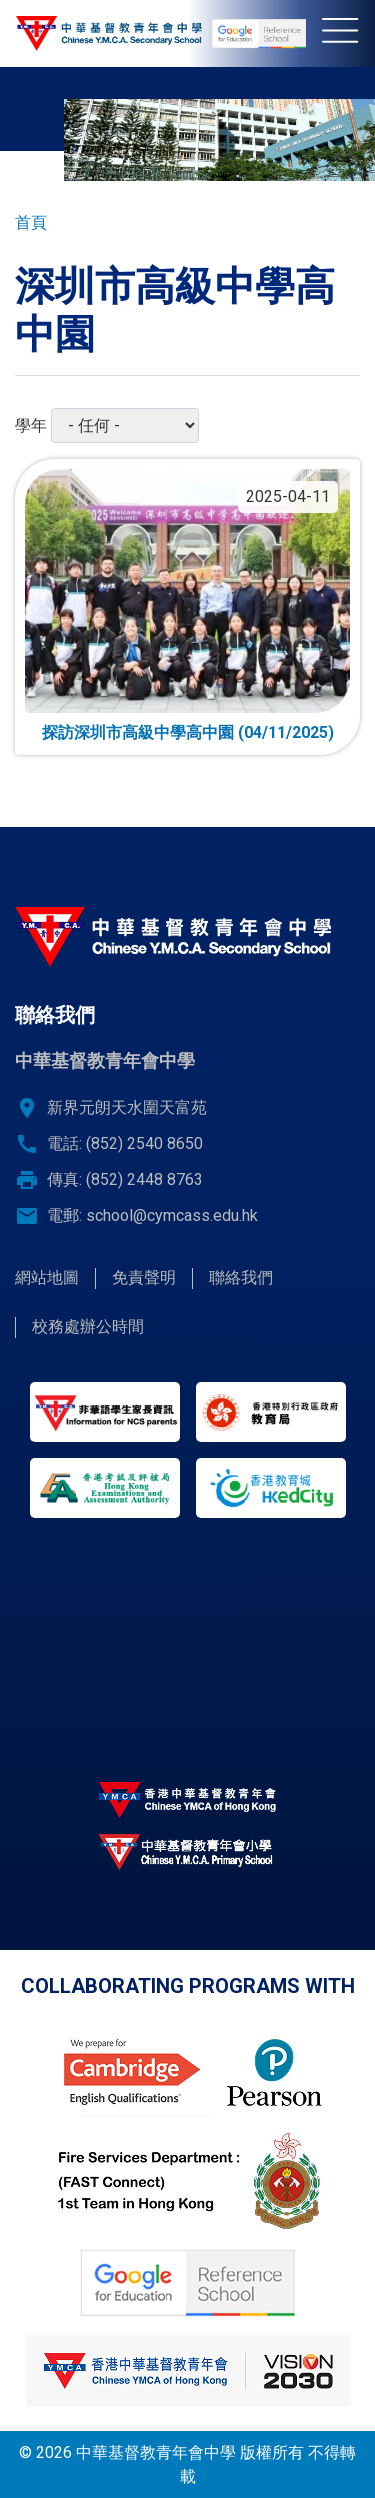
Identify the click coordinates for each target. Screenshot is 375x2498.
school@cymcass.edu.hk (172, 1215)
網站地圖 (47, 1277)
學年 (31, 425)
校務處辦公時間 (88, 1326)
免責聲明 (144, 1277)
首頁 (31, 222)
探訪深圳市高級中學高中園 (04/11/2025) (188, 732)
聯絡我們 (241, 1277)
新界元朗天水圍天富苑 (127, 1107)
